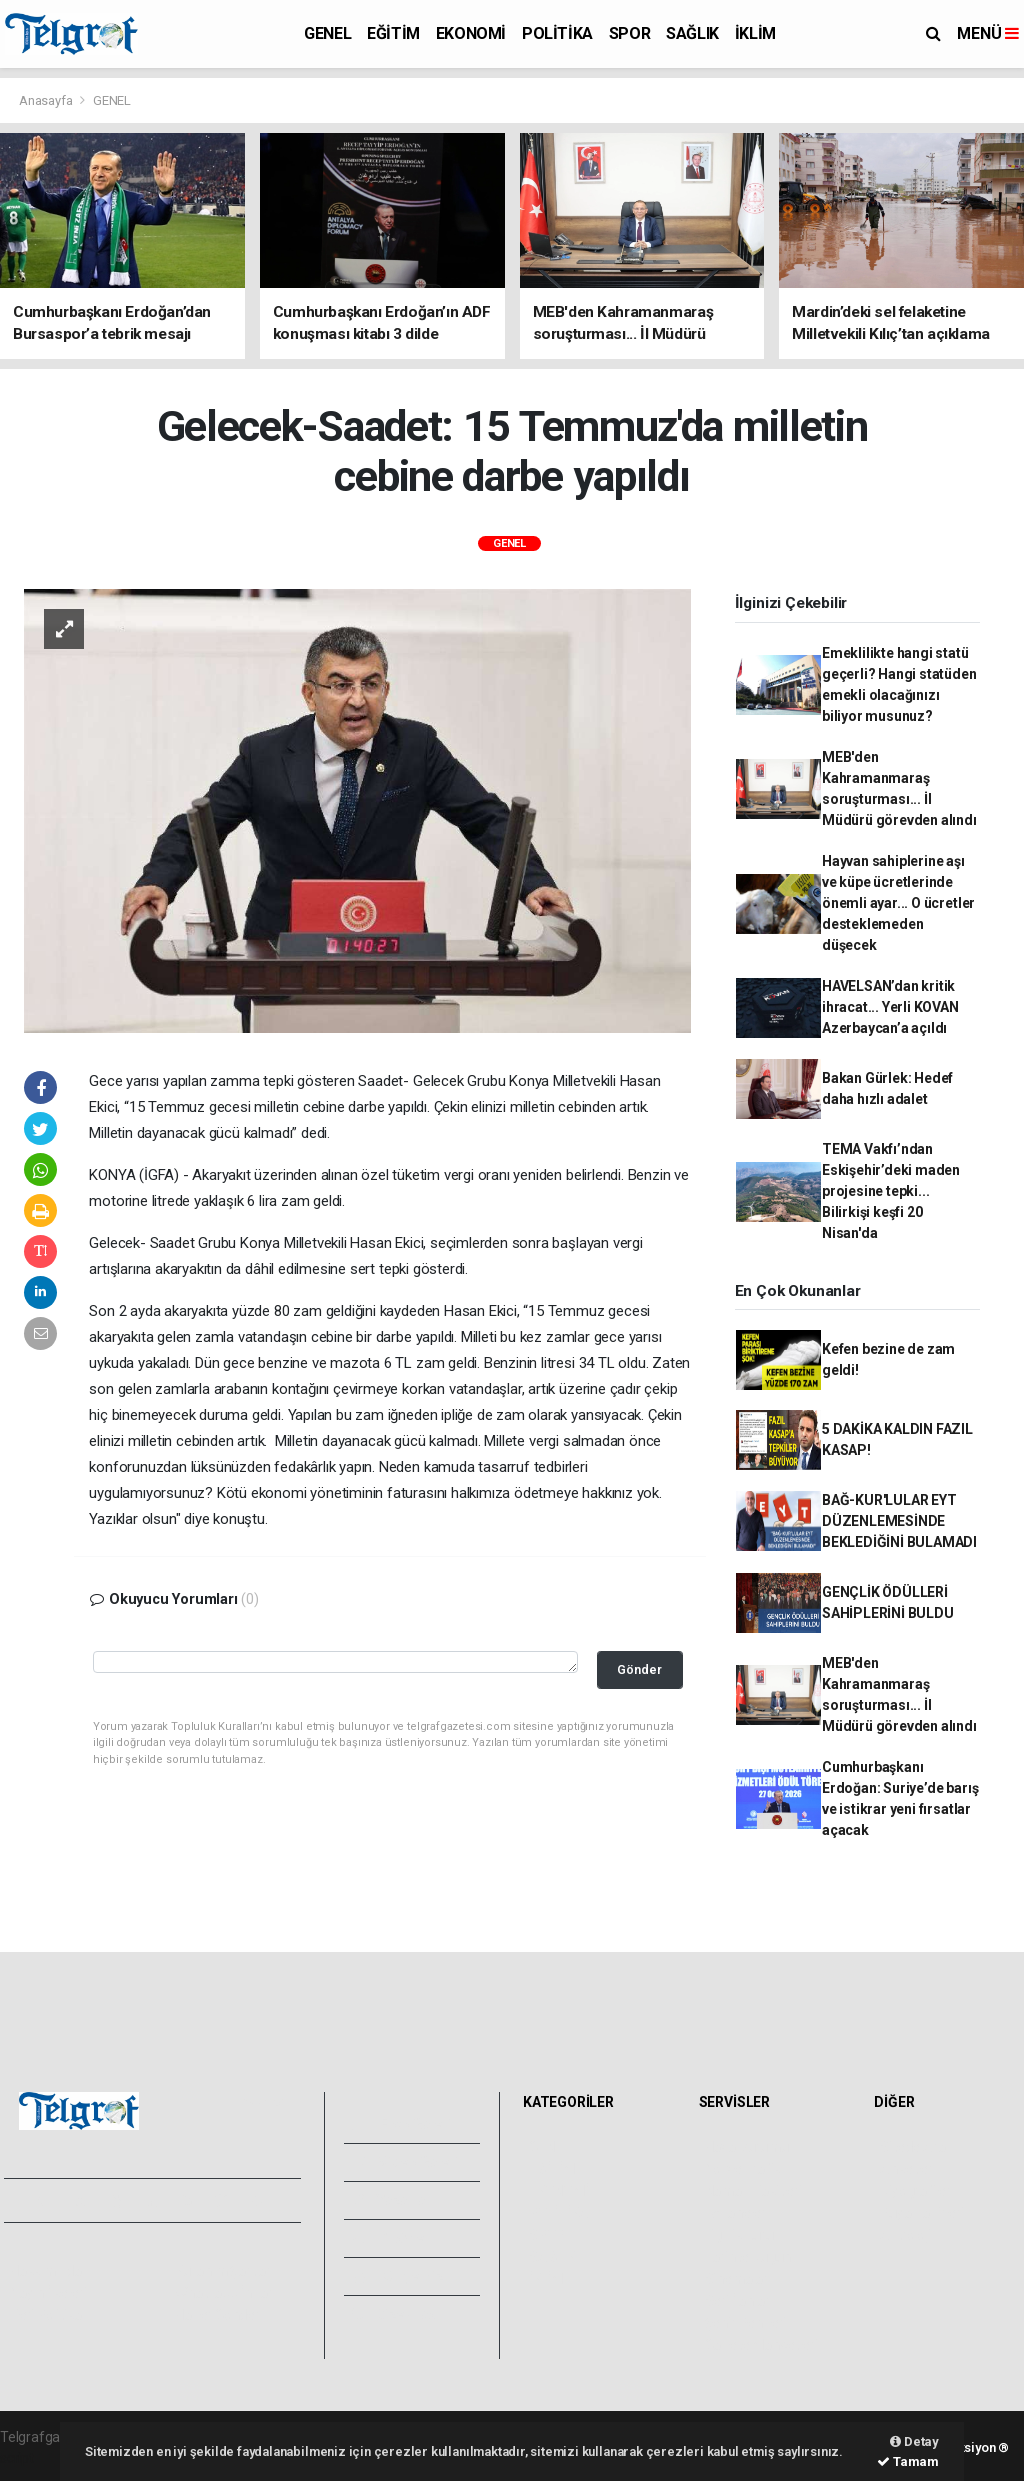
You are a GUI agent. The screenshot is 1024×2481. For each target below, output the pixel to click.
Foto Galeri (402, 2124)
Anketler (906, 2169)
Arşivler (390, 2238)
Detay (914, 2441)
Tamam (908, 2461)
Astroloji (905, 2235)
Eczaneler (735, 2213)
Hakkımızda (46, 2271)
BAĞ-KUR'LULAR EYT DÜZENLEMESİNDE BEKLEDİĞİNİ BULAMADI (899, 1521)
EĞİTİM (393, 33)
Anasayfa (47, 100)
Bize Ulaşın (399, 2314)
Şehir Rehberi (746, 2323)
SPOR (629, 33)
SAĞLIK (692, 33)
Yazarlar (391, 2200)
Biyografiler (915, 2191)
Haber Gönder (217, 2315)
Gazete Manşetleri (761, 2345)
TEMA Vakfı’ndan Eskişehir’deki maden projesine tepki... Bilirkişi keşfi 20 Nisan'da (891, 1191)
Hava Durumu (747, 2147)
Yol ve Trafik (743, 2169)
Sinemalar (736, 2279)
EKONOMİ (471, 33)
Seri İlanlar (737, 2301)
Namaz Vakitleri (753, 2191)
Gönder (639, 1669)
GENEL (327, 33)
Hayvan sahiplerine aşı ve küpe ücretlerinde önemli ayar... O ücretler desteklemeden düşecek (898, 903)
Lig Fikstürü (739, 2235)
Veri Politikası (50, 2315)
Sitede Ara (912, 2147)
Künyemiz (397, 2276)
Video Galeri (405, 2162)
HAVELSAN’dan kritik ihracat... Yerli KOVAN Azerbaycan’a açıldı (890, 1007)
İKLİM (755, 33)
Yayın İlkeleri (48, 2293)
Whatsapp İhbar (223, 2293)
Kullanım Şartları (224, 2271)
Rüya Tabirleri (921, 2213)
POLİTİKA (557, 33)
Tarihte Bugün (748, 2257)
